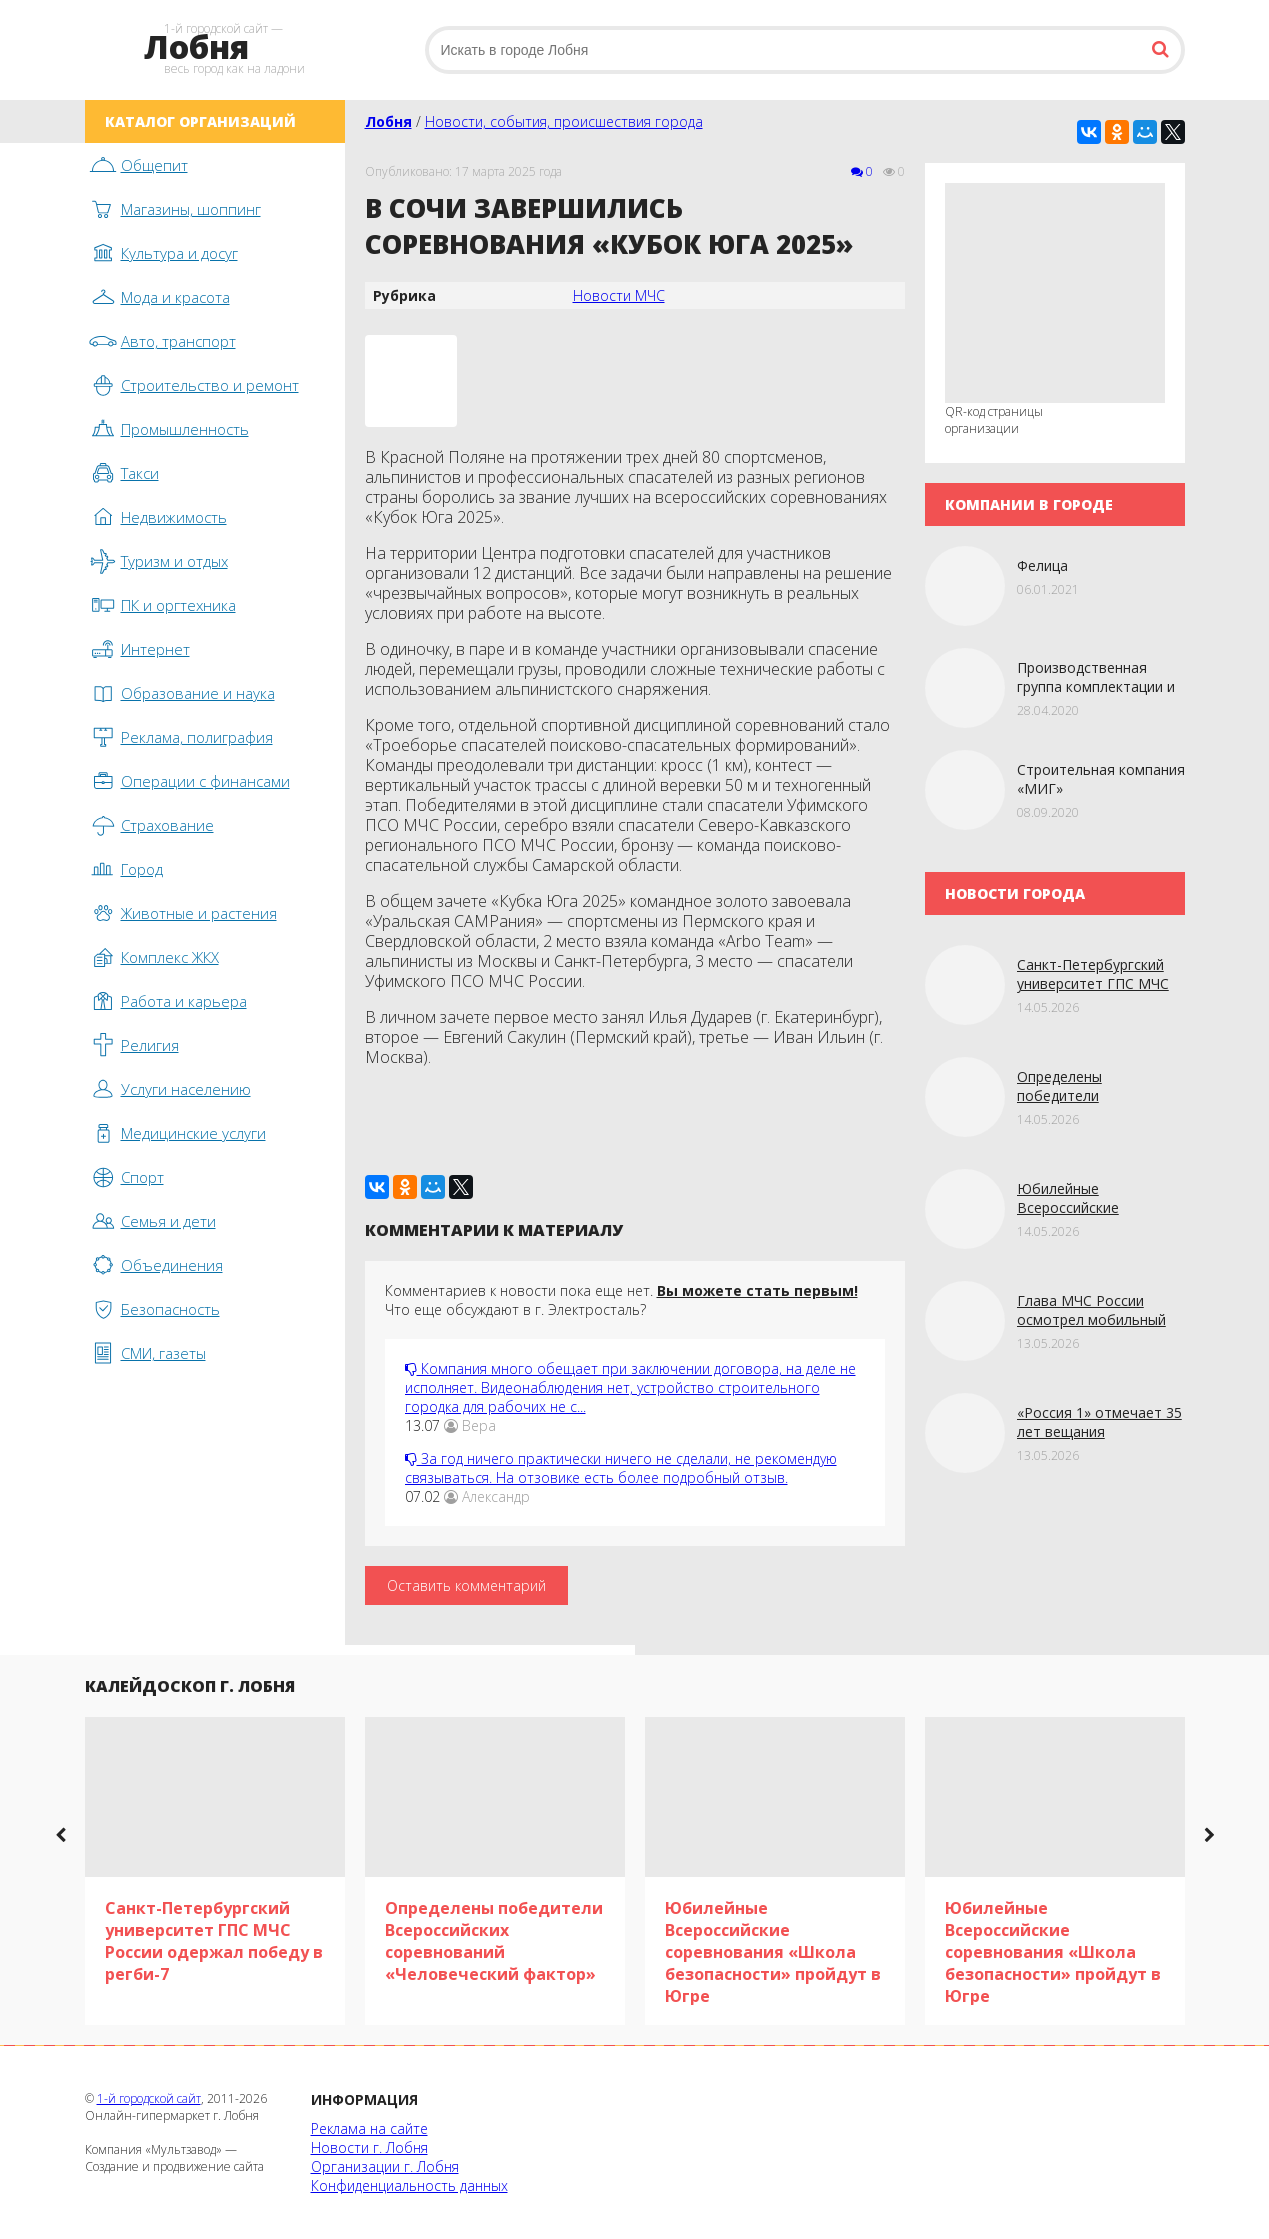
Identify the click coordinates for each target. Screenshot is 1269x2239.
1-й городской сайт (149, 2098)
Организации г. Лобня (385, 2166)
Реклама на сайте (369, 2128)
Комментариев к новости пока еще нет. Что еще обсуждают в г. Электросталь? (621, 1300)
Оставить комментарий (466, 1585)
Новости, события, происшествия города (564, 121)
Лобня (388, 121)
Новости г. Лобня (369, 2147)
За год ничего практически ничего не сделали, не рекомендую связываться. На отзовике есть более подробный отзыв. (621, 1468)
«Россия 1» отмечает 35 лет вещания (1099, 1422)
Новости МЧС (619, 295)
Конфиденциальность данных (409, 2185)
